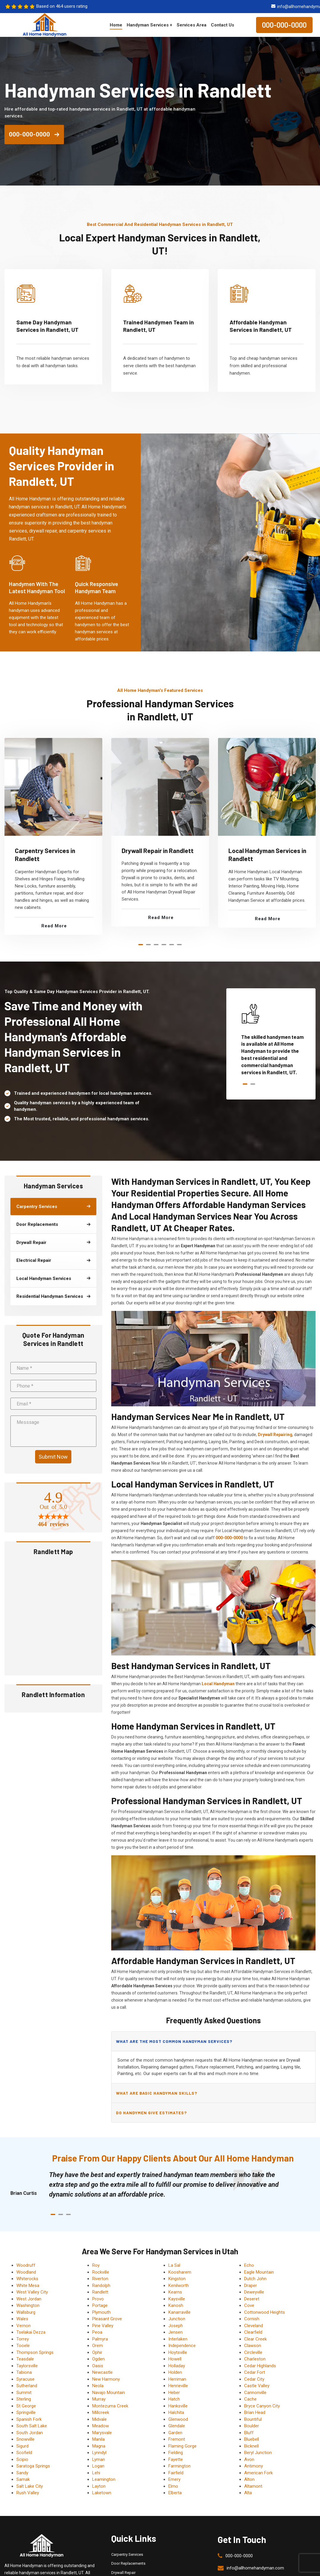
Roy (96, 2265)
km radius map (53, 1615)
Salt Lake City (29, 2486)
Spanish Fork (29, 2419)
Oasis (97, 2365)
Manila (98, 2439)
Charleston (255, 2359)
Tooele (23, 2345)
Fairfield (175, 2473)
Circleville (253, 2352)
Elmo (173, 2486)
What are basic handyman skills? (156, 2093)
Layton (99, 2486)
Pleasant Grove (107, 2318)
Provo (98, 2299)
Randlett (100, 2292)
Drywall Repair (123, 2572)
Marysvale (102, 2432)
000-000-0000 (284, 25)
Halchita (176, 2412)
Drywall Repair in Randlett (158, 850)
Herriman (177, 2379)
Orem (97, 2345)
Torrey (22, 2339)
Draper (250, 2285)
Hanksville (178, 2406)
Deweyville (254, 2292)
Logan (98, 2466)
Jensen (175, 2332)
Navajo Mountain (108, 2392)
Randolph (101, 2285)
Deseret (251, 2299)
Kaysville (176, 2299)
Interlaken (177, 2339)
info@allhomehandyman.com (255, 2568)
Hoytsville (177, 2352)
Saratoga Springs (33, 2466)
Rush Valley (27, 2492)
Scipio (22, 2459)
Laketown (101, 2492)
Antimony (253, 2466)
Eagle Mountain (259, 2272)
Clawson (252, 2345)
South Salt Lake (31, 2426)
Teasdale (25, 2359)
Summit (24, 2392)
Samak (23, 2479)
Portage (100, 2305)
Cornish (251, 2318)
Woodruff (25, 2265)
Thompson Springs (35, 2352)
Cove (249, 2305)
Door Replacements (128, 2563)
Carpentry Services (127, 2554)
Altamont (253, 2486)
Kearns (175, 2292)
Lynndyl (99, 2452)
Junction (176, 2318)
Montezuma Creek (110, 2406)
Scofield (24, 2452)
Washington (28, 2305)
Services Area (191, 25)
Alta (248, 2492)
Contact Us (222, 25)
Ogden (98, 2359)
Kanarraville (179, 2312)
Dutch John (255, 2278)
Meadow (100, 2426)
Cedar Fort (254, 2372)
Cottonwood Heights (264, 2312)
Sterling (23, 2399)
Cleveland (253, 2325)
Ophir (97, 2352)
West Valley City (32, 2292)
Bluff (249, 2432)
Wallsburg (25, 2312)
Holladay (176, 2365)
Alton (249, 2479)
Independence (182, 2345)
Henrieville (178, 2385)
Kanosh (175, 2305)
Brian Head (254, 2412)
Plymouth (101, 2312)
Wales (22, 2318)
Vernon (23, 2325)
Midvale (99, 2419)
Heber (174, 2392)
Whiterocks (27, 2278)
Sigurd (22, 2446)
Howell (174, 2359)
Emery (174, 2479)
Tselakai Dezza (31, 2332)
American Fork (258, 2473)
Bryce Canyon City (262, 2406)
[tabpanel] (53, 836)
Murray (99, 2399)
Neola (97, 2385)
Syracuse (25, 2379)
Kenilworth (178, 2285)
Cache (250, 2399)
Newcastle (102, 2372)
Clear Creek (255, 2339)
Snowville (25, 2439)
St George (26, 2406)
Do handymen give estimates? (151, 2112)
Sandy (22, 2473)
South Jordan (29, 2432)
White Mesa (27, 2285)
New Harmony (106, 2379)
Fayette (175, 2459)
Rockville (100, 2272)
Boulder (251, 2426)
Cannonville (255, 2392)
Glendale (176, 2426)
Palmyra (100, 2339)
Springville (26, 2412)
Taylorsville (27, 2365)
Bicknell (251, 2446)
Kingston (177, 2278)
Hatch (174, 2399)
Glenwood (178, 2419)
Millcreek (100, 2412)
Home (116, 25)
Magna (98, 2446)
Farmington (179, 2466)
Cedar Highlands (260, 2365)
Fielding (175, 2452)
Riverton (100, 2278)
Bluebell (251, 2439)
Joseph (175, 2325)
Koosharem (179, 2272)
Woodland (26, 2272)
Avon (249, 2459)
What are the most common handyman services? (174, 2041)
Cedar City (254, 2379)
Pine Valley (102, 2325)
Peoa (97, 2332)
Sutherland (26, 2385)
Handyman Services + (149, 25)
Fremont (176, 2439)
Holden (175, 2372)
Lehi (96, 2473)
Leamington (103, 2479)
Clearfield (253, 2332)
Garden (175, 2432)
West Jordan (28, 2299)
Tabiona (24, 2372)
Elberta (175, 2492)
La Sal (174, 2265)
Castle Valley (256, 2385)
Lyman (98, 2459)
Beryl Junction (258, 2452)
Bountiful (253, 2419)
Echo (249, 2265)
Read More (54, 926)
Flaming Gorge (182, 2446)
